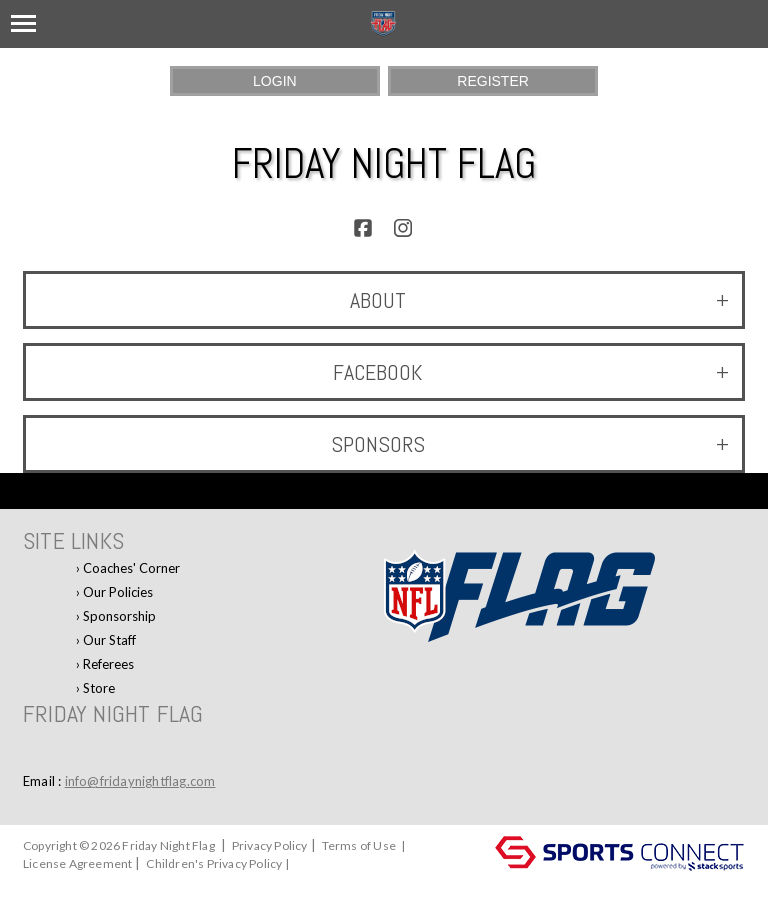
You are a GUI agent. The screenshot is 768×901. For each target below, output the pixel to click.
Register (493, 81)
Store (99, 688)
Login (275, 81)
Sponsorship (119, 616)
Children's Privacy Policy (214, 863)
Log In (44, 881)
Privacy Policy (270, 845)
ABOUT (539, 300)
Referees (108, 664)
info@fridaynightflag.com (140, 781)
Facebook (531, 372)
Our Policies (118, 592)
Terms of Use (359, 845)
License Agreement (77, 863)
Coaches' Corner (131, 568)
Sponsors (530, 444)
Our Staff (109, 640)
